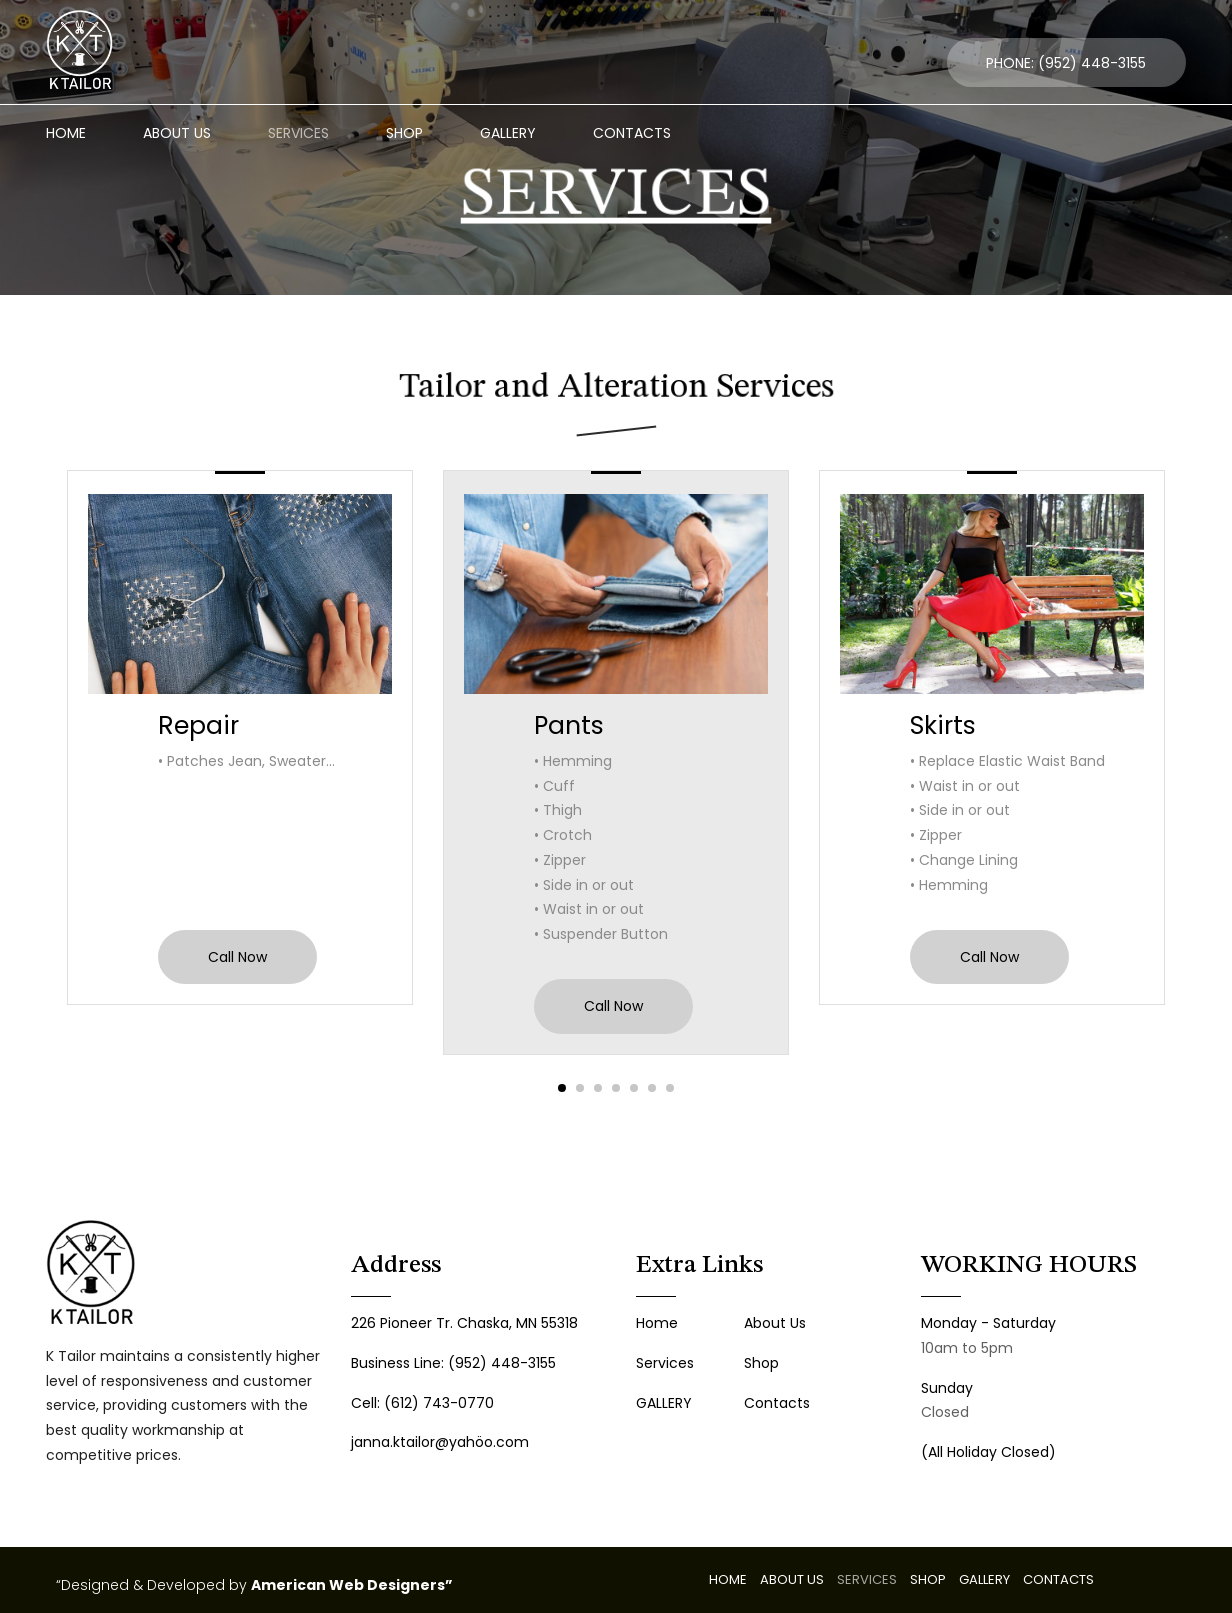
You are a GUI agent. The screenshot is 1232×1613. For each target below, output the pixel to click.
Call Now (237, 957)
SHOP (404, 133)
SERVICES (298, 133)
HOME (66, 133)
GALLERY (508, 133)
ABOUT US (177, 133)
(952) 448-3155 (1092, 63)
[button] (562, 1088)
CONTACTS (632, 133)
